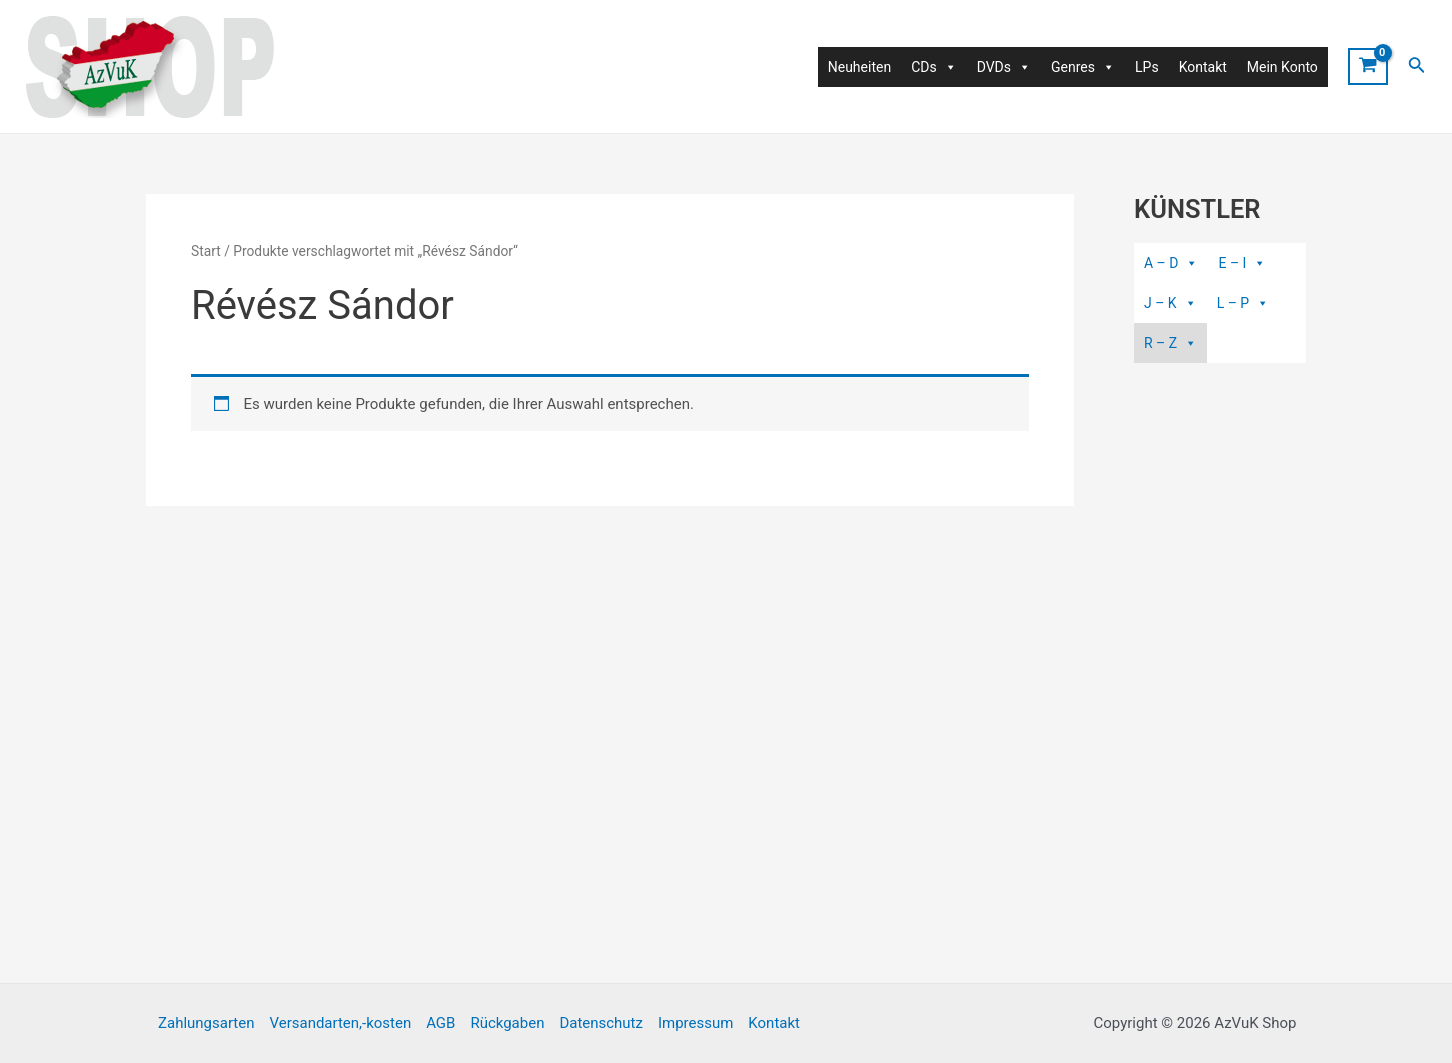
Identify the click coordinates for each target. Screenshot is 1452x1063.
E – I (1242, 263)
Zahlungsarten (206, 1023)
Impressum (695, 1023)
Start (206, 251)
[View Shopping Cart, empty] (1368, 66)
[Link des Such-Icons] (1417, 66)
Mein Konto (1282, 67)
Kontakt (1203, 67)
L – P (1243, 303)
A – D (1171, 263)
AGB (440, 1023)
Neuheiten (859, 67)
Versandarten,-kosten (340, 1023)
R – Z (1170, 343)
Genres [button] (1083, 67)
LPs (1147, 67)
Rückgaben (507, 1023)
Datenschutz (601, 1023)
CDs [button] (934, 67)
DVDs (1004, 67)
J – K (1170, 303)
